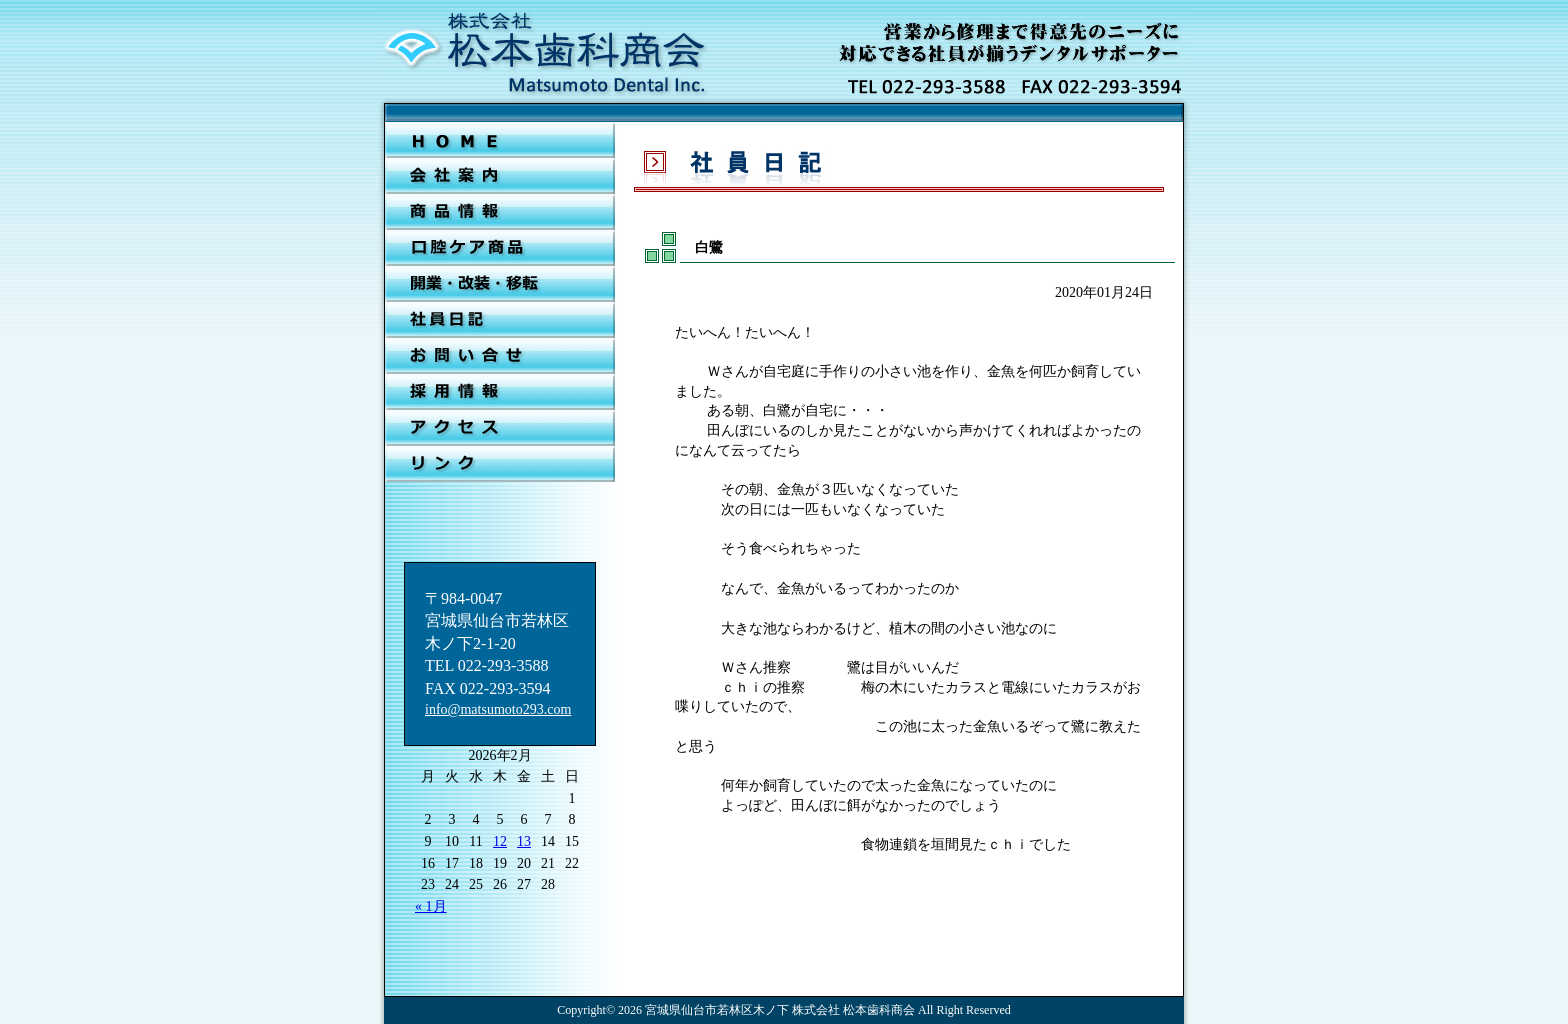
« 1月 (431, 906)
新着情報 (500, 212)
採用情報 (500, 392)
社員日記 (500, 320)
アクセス (500, 428)
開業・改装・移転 (500, 284)
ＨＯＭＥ (500, 140)
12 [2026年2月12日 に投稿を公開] (500, 841)
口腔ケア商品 (500, 248)
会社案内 (500, 176)
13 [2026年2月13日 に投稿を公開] (524, 841)
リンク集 (500, 464)
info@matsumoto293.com (498, 709)
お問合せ (500, 356)
